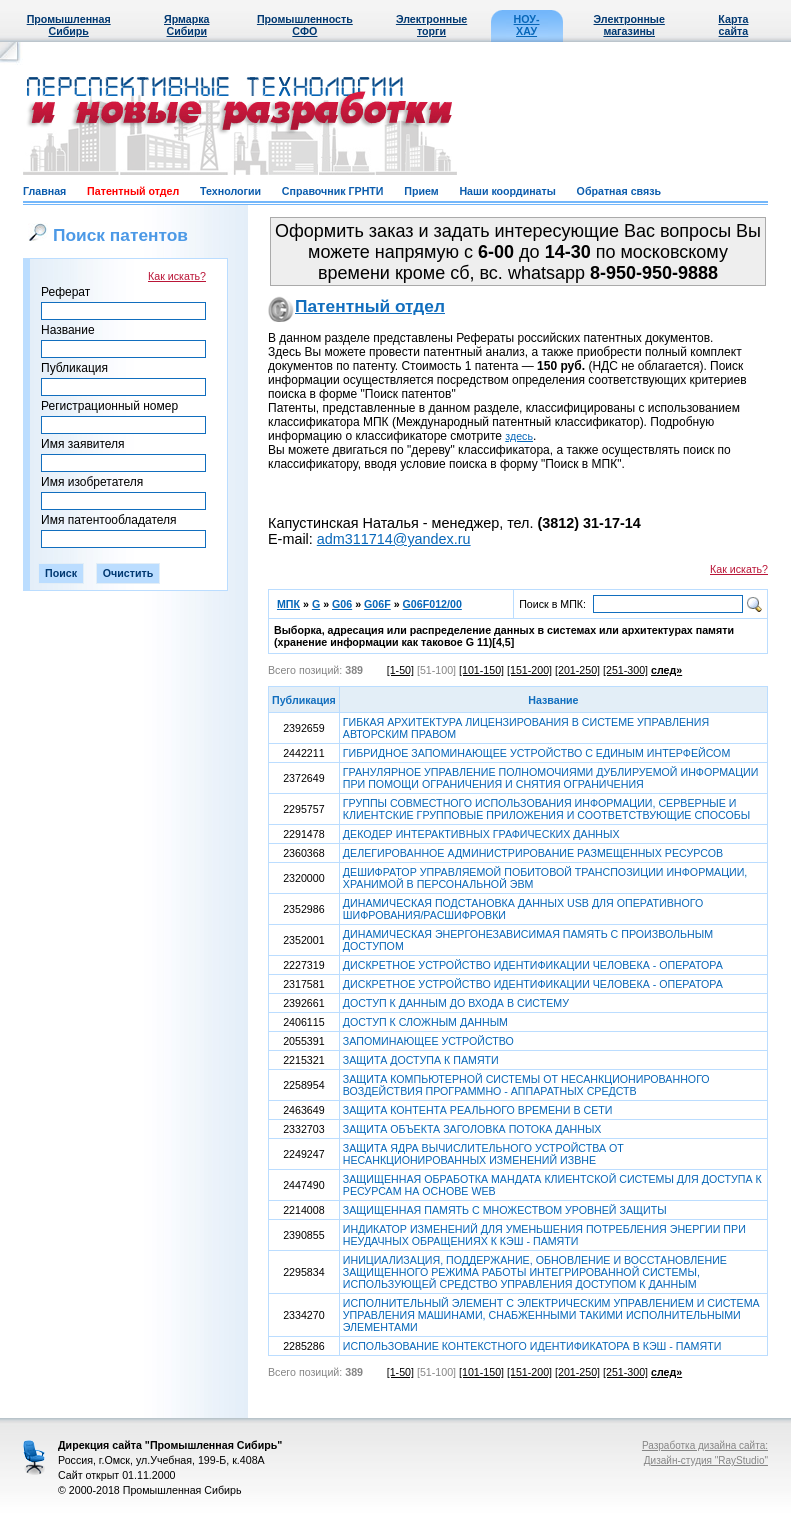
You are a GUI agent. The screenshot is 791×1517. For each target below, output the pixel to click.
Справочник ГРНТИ (333, 191)
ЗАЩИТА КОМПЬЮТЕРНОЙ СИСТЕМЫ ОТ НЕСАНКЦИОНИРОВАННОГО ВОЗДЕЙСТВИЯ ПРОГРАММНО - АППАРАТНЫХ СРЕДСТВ (526, 1085)
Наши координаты (507, 191)
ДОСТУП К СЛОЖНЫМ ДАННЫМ (425, 1022)
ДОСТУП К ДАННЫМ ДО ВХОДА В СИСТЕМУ (456, 1003)
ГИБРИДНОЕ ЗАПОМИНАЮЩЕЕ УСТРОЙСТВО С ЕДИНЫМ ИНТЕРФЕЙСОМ (536, 753)
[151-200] (529, 670)
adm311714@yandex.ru (394, 539)
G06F (377, 604)
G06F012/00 (432, 604)
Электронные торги (431, 25)
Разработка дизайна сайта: (705, 1445)
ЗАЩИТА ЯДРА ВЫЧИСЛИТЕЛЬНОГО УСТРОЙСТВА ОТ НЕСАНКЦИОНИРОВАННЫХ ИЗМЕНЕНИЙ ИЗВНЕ (483, 1154)
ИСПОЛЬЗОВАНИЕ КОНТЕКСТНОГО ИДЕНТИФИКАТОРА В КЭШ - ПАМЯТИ (532, 1346)
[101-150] (481, 670)
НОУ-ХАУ (527, 25)
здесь (519, 436)
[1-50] (400, 670)
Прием (421, 191)
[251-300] (625, 670)
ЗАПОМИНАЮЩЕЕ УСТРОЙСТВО (428, 1041)
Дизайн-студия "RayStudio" (706, 1460)
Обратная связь (619, 191)
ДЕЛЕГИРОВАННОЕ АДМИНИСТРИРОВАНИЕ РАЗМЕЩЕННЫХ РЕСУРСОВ (533, 853)
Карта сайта (733, 25)
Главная (44, 191)
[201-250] (577, 670)
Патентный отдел (133, 191)
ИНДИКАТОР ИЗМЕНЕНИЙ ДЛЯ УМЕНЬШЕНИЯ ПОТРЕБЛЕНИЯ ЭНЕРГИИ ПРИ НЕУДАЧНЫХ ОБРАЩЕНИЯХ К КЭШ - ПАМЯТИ (544, 1235)
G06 (342, 604)
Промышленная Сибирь (69, 25)
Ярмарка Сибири (186, 25)
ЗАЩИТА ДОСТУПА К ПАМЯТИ (421, 1060)
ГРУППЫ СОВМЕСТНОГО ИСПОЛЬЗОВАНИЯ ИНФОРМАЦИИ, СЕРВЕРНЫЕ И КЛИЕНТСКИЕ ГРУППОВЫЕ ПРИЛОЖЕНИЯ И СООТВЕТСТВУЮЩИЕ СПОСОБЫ (546, 809)
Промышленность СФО (305, 25)
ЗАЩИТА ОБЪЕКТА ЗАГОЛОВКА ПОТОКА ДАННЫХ (472, 1129)
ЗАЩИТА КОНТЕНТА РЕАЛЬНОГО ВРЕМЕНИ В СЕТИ (478, 1110)
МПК (288, 604)
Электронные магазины (629, 25)
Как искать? (177, 276)
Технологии (230, 191)
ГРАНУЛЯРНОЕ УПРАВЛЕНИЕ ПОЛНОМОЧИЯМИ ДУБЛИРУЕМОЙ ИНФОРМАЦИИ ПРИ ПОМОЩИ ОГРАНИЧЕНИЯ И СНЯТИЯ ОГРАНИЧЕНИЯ (551, 778)
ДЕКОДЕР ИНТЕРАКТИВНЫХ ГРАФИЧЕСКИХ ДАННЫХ (481, 834)
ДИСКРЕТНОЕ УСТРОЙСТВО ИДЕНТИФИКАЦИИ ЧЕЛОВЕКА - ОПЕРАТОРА (533, 965)
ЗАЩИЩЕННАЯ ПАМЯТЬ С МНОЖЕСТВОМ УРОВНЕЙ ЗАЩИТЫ (505, 1210)
